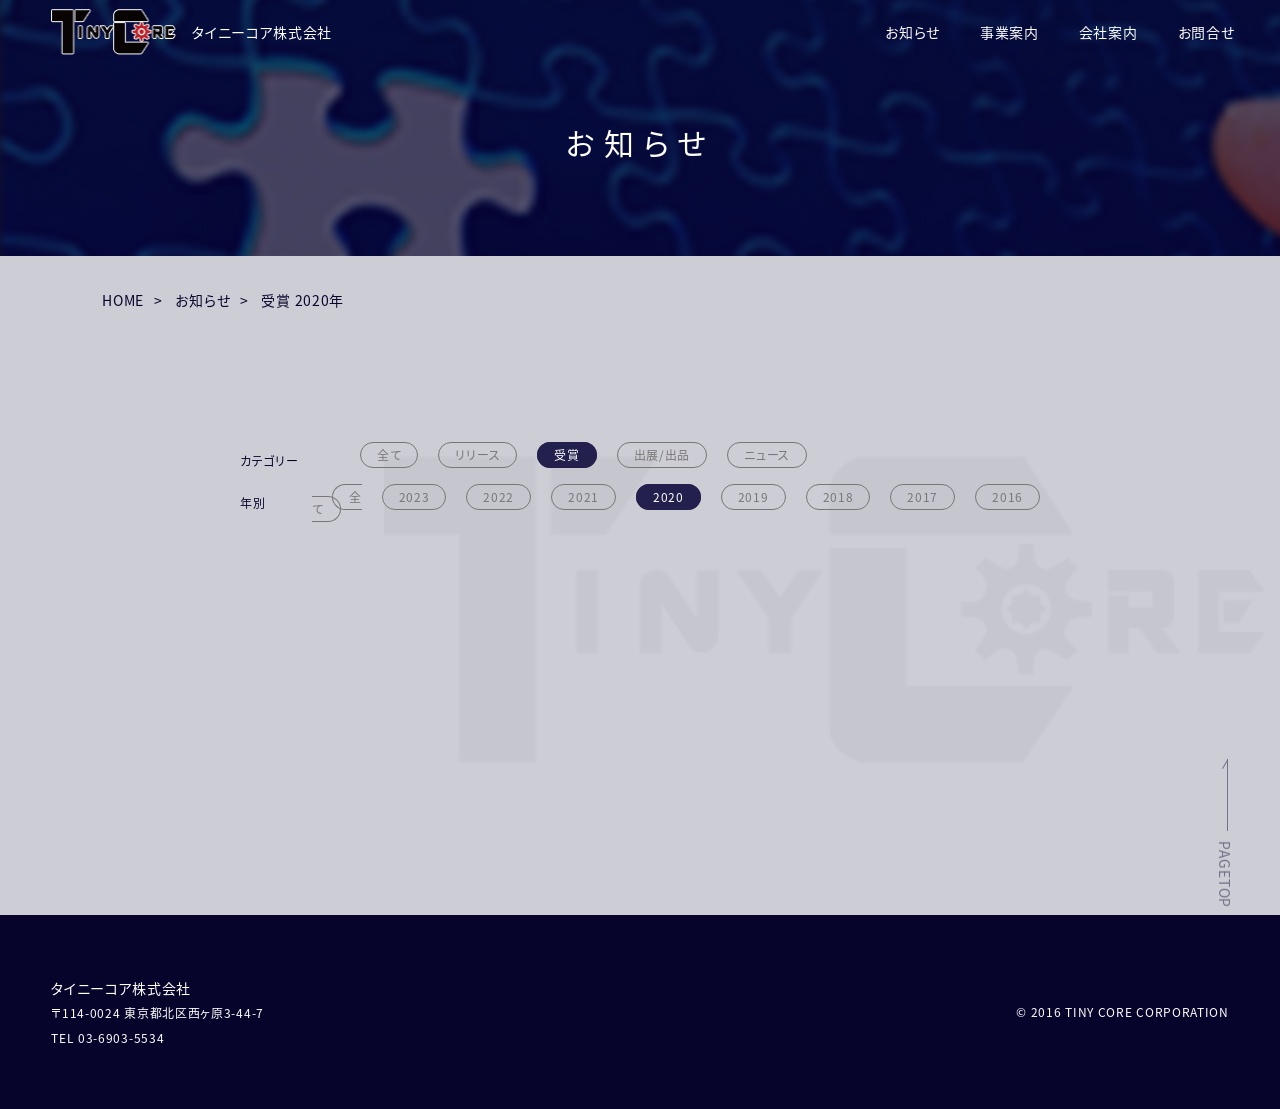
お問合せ (1206, 32)
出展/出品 (662, 455)
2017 (922, 497)
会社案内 (1108, 32)
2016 (1007, 497)
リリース (477, 455)
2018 (838, 497)
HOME (123, 300)
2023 (414, 497)
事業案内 (1009, 32)
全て (389, 455)
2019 (753, 497)
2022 (498, 497)
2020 (668, 497)
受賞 (566, 455)
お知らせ (912, 32)
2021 (583, 497)
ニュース (767, 455)
